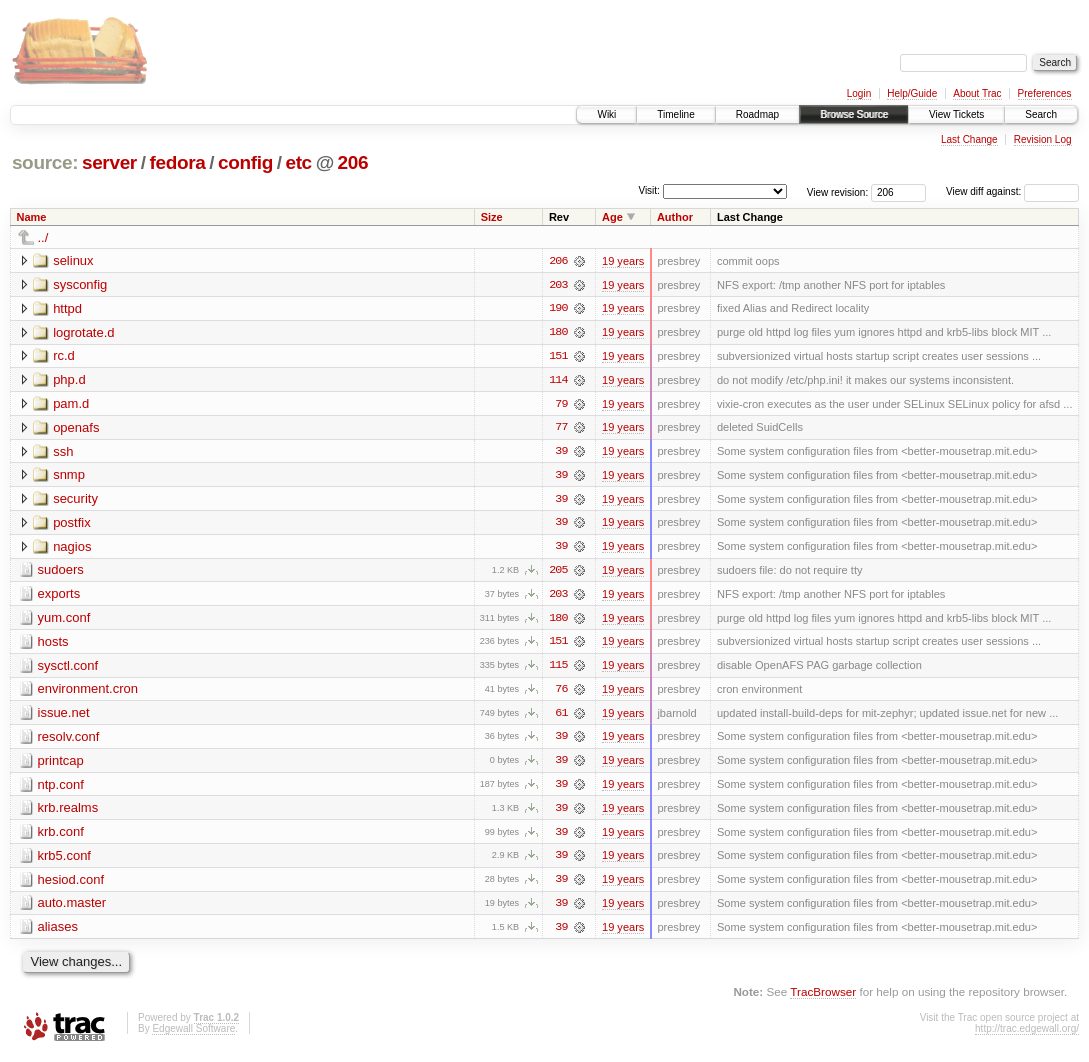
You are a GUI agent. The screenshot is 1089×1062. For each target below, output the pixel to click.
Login (859, 93)
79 (561, 405)
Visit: (649, 190)
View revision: (838, 191)
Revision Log (1043, 139)
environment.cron (88, 692)
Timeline (675, 114)
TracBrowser (823, 997)
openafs (76, 428)
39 (561, 453)
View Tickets (956, 114)
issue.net (64, 716)
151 (558, 357)
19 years (623, 261)
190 (558, 309)
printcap (61, 764)
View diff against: (1012, 191)
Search (1041, 114)
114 (558, 381)
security (75, 500)
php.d (69, 380)
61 (561, 717)
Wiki (606, 114)
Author (675, 217)
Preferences (1045, 93)
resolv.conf (69, 740)
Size (492, 217)
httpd (67, 308)
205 (558, 573)
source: (45, 162)
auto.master (72, 908)
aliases (58, 932)
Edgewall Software (193, 1034)
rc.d (64, 356)
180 (558, 333)
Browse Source (854, 114)
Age (612, 217)
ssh (63, 452)
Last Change (969, 139)
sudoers (61, 572)
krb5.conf (64, 860)
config (245, 162)
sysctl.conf (68, 668)
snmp (69, 476)
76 (561, 693)
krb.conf (61, 836)
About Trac (977, 93)
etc (298, 162)
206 (353, 162)
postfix (72, 524)
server (109, 162)
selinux (73, 260)
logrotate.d (83, 332)
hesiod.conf (71, 884)
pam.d (71, 404)
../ (43, 237)
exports (59, 596)
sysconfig (80, 284)
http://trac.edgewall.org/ (1027, 1034)
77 (561, 429)
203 (558, 285)
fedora (177, 162)
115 (558, 669)
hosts (53, 644)
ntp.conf (61, 788)
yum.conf (64, 620)
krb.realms (68, 812)
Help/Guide (912, 93)
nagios (72, 548)
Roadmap (757, 114)
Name (32, 217)
